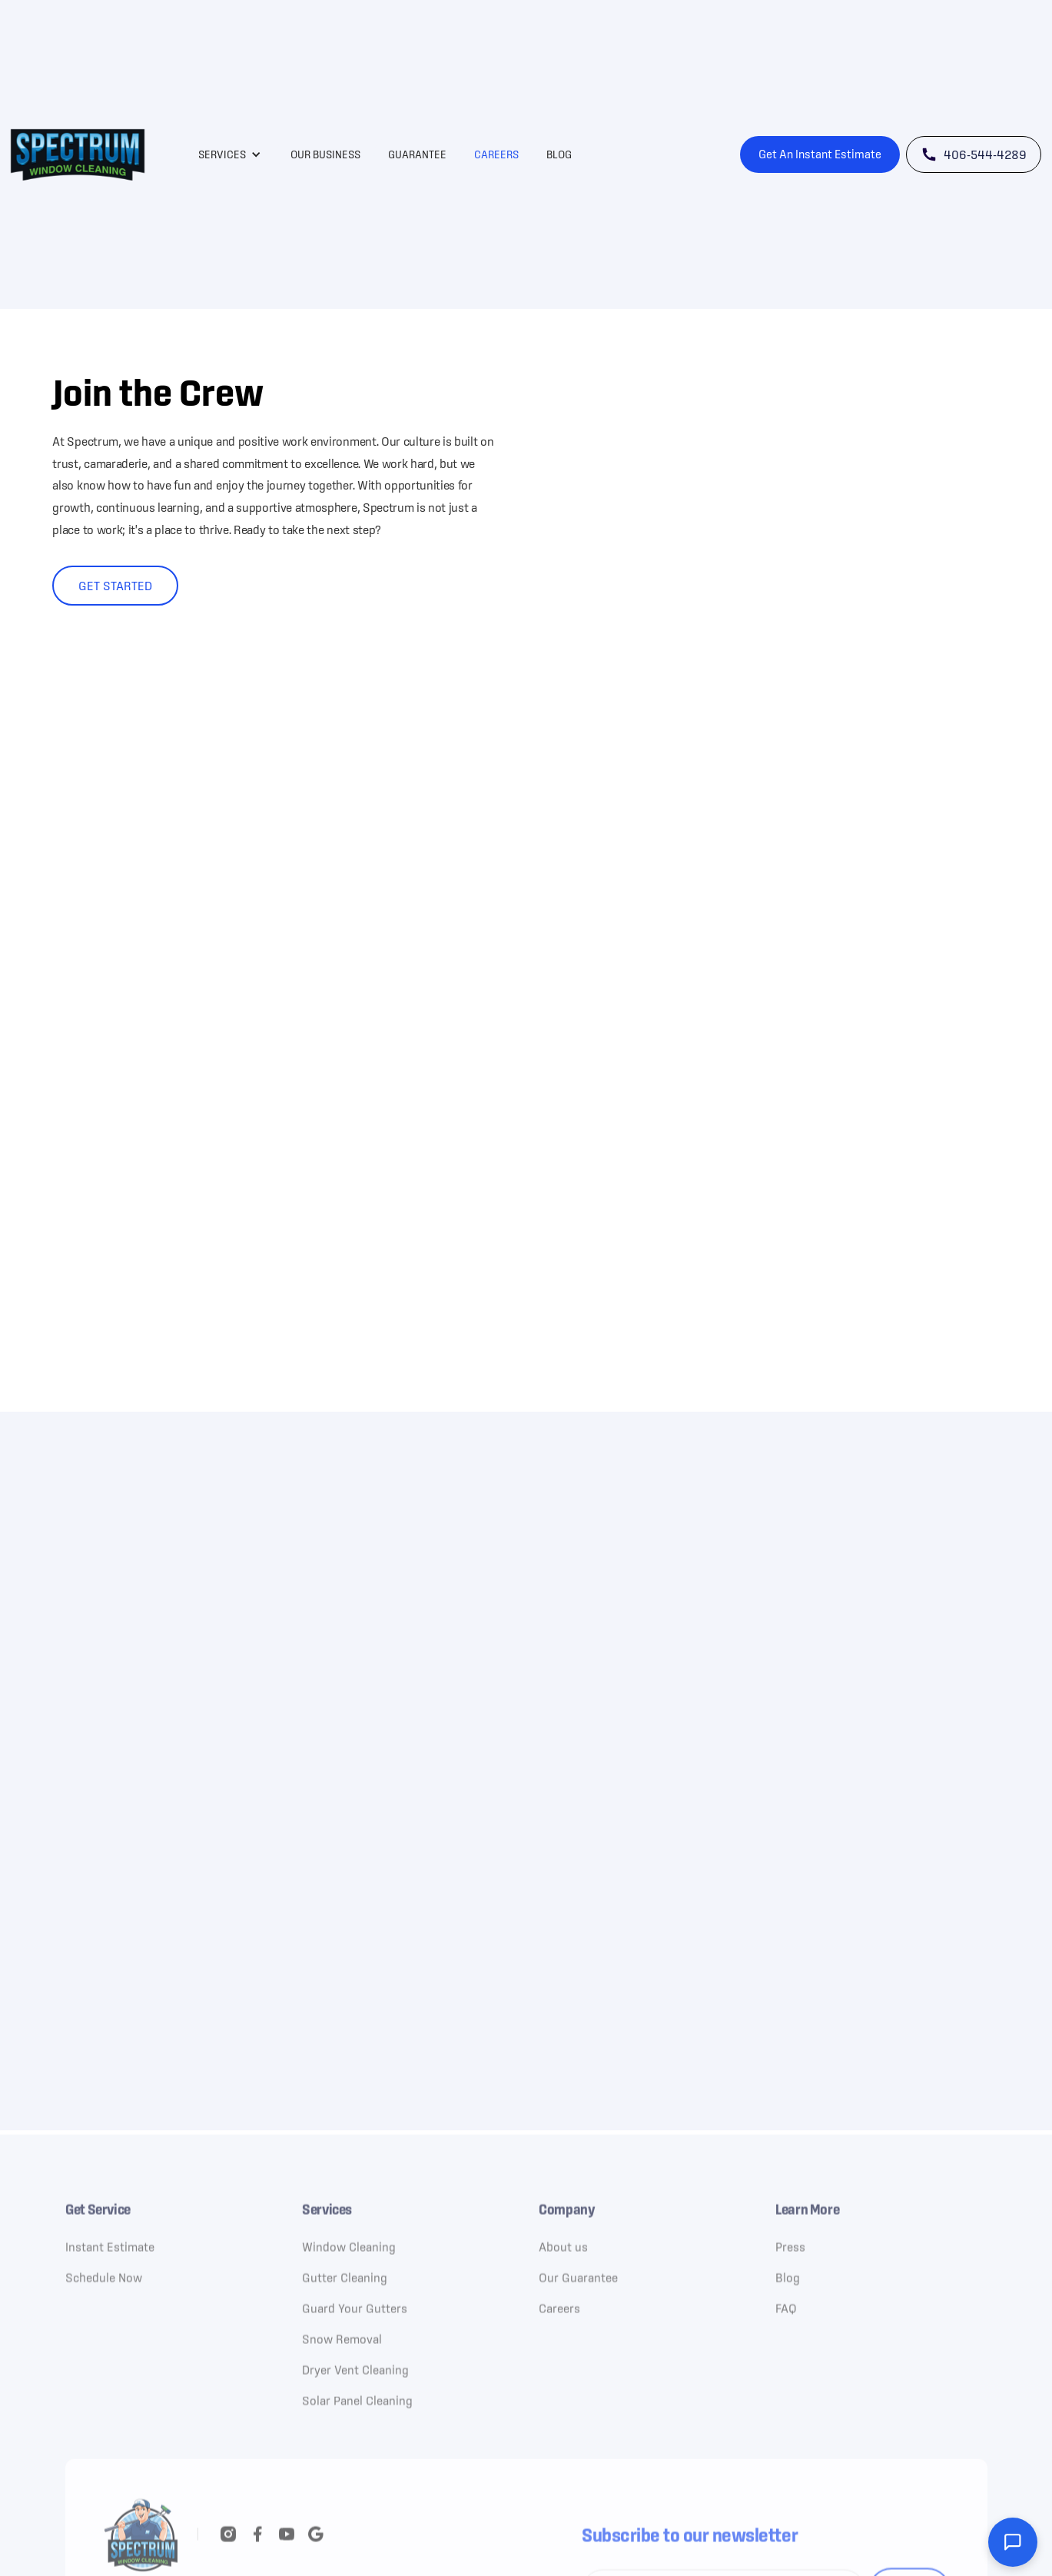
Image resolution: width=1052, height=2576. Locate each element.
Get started (115, 586)
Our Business (325, 154)
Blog (559, 154)
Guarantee (417, 154)
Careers (496, 154)
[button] (230, 154)
